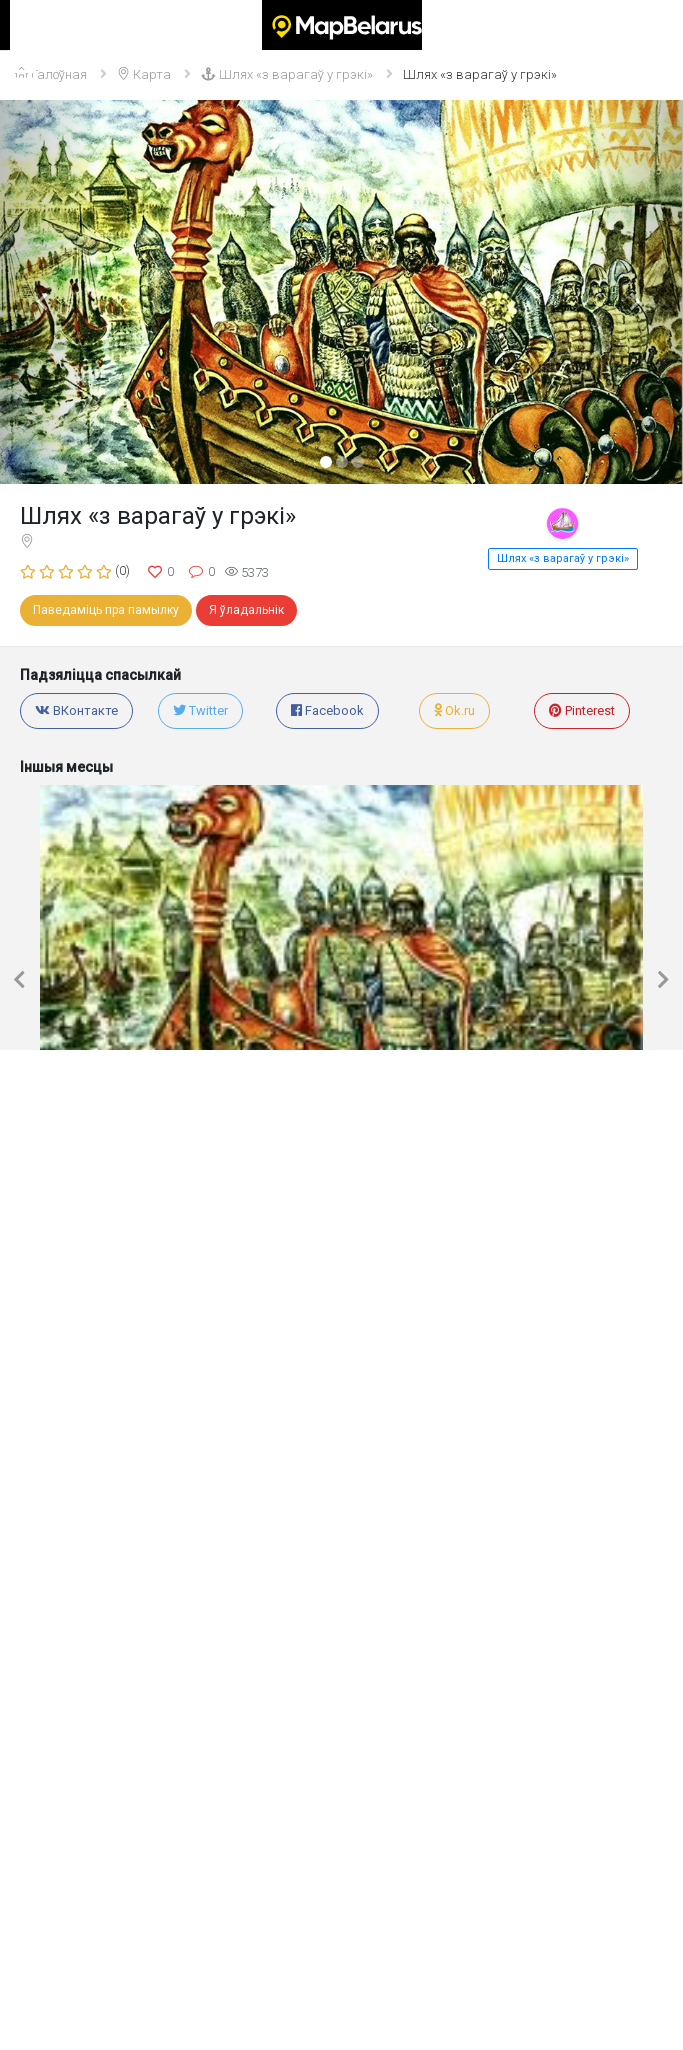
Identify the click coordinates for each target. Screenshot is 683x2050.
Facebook (327, 710)
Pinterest (582, 710)
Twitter (200, 710)
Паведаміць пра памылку (106, 610)
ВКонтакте (76, 710)
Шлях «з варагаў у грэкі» (563, 558)
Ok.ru (454, 710)
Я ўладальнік (246, 610)
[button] (51, 292)
